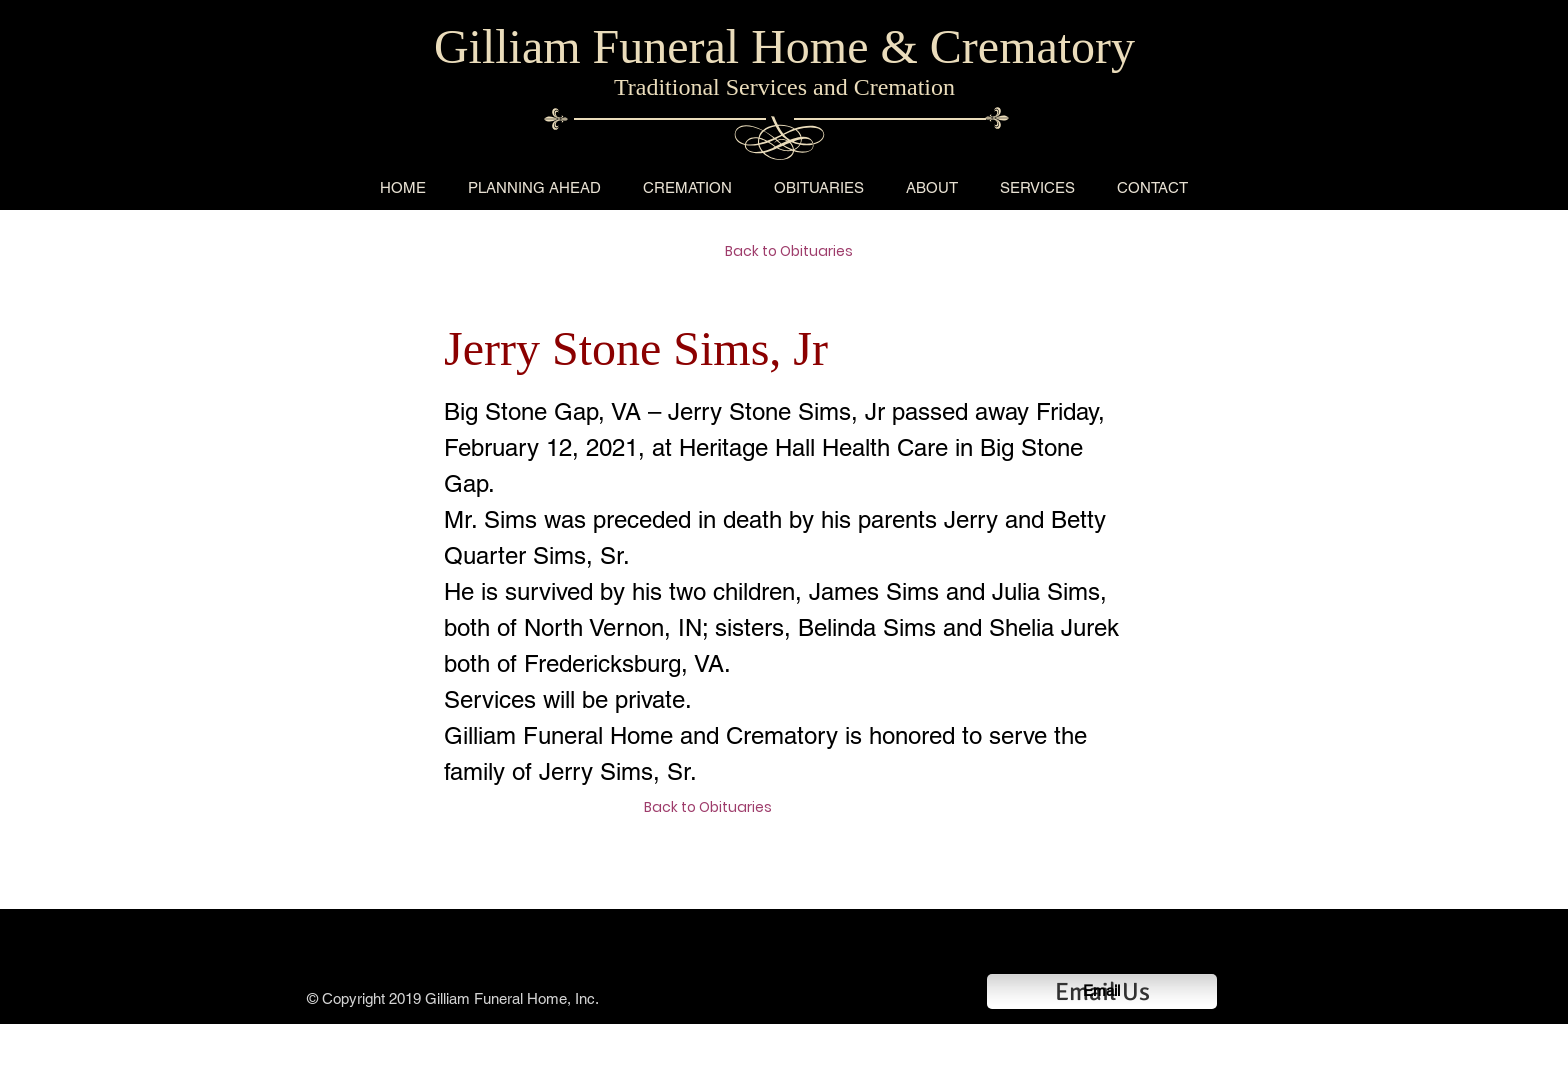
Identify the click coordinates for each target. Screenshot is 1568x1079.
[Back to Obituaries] (796, 252)
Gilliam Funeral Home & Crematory (784, 46)
